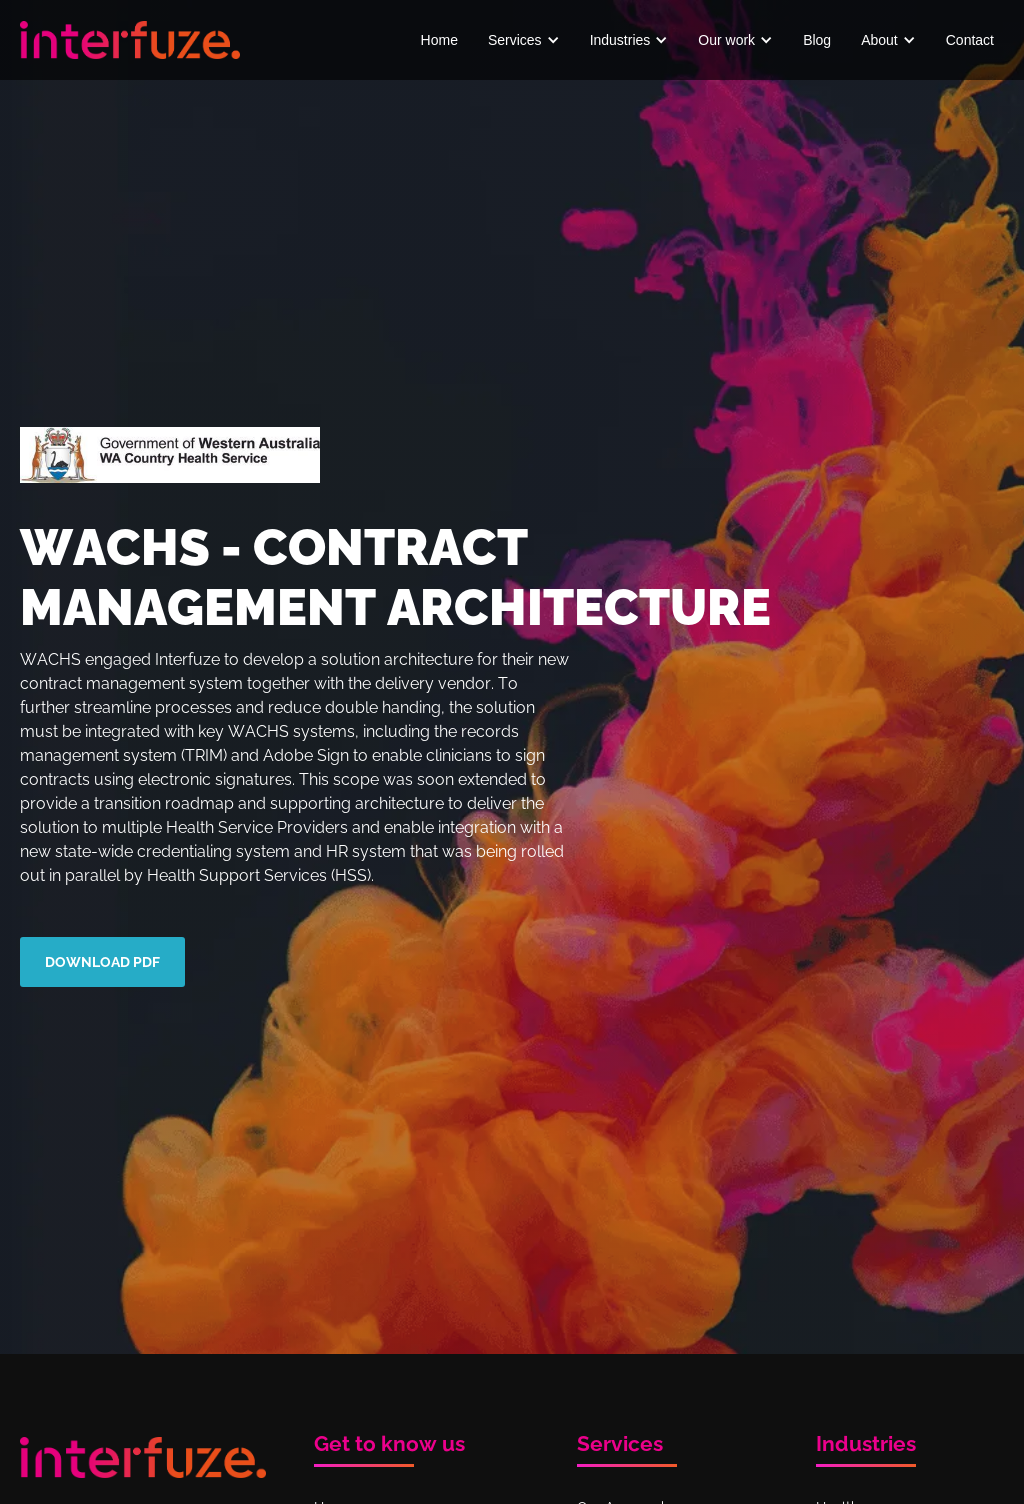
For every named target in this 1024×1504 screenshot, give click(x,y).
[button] (524, 40)
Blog (817, 40)
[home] (130, 39)
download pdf (102, 962)
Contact (970, 40)
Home (439, 40)
